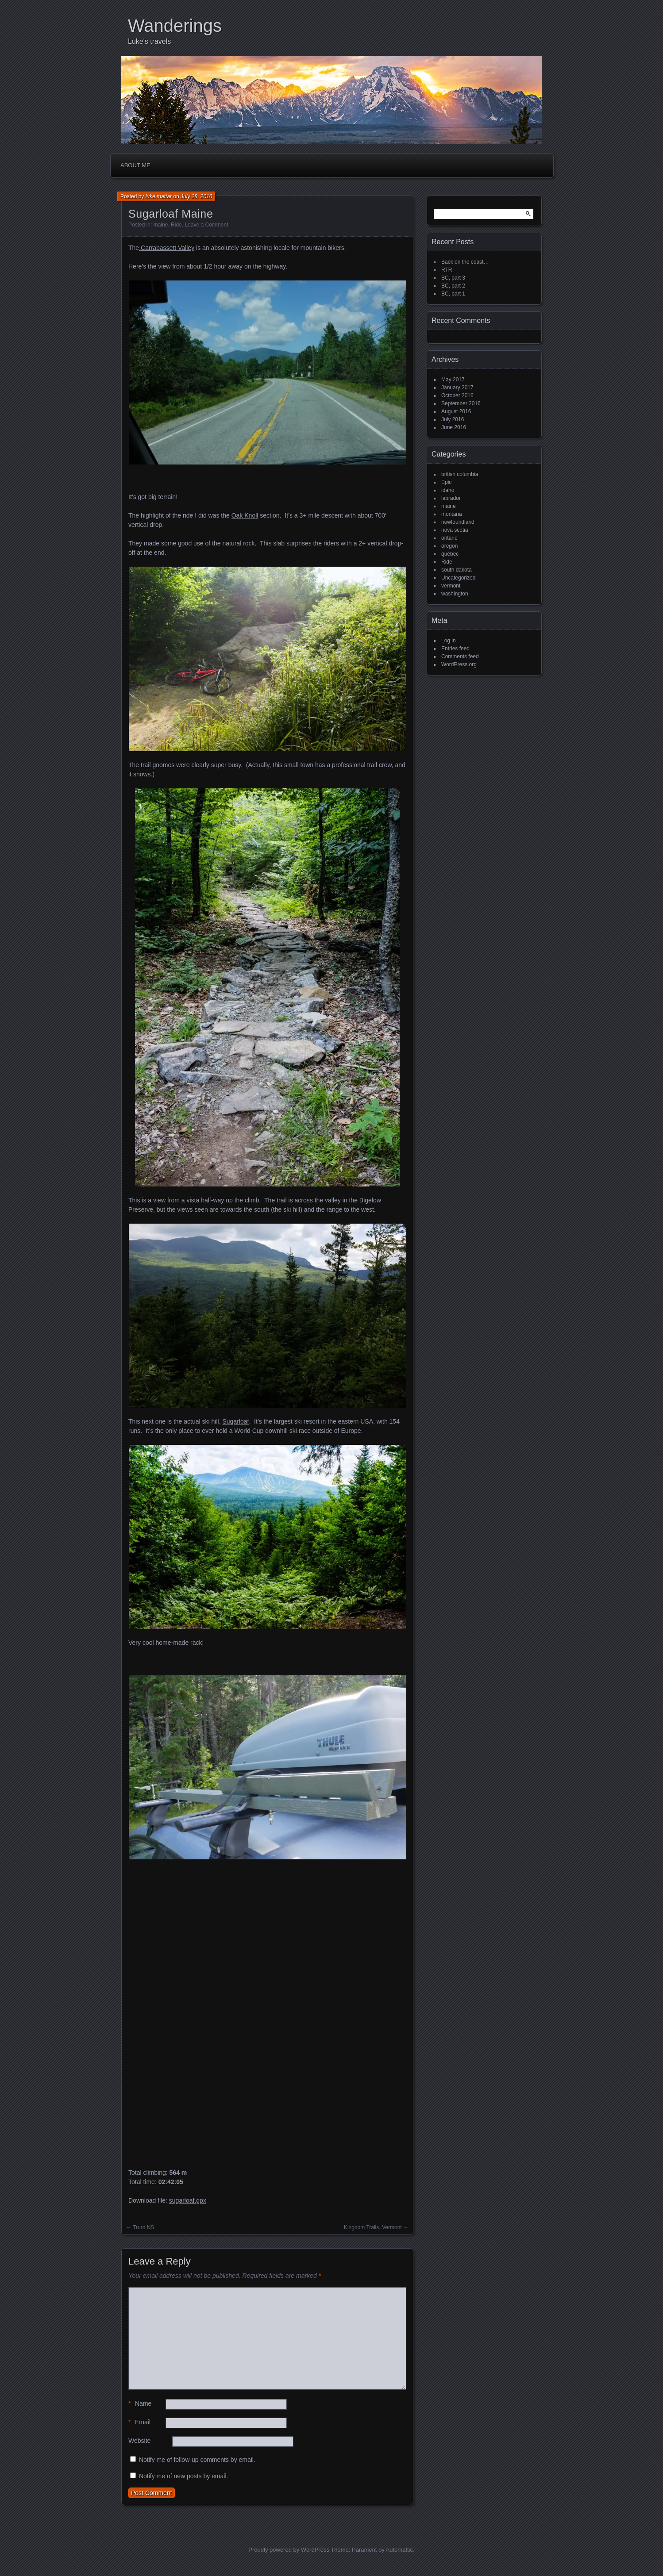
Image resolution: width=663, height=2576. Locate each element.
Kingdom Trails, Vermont (373, 2227)
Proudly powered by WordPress (288, 2549)
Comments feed (460, 656)
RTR (446, 270)
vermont (450, 586)
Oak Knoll (244, 515)
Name (139, 2403)
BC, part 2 (453, 286)
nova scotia (454, 530)
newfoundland (457, 522)
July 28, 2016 (196, 196)
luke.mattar (159, 196)
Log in (448, 640)
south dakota (456, 570)
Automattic (399, 2549)
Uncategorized (458, 578)
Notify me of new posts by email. (183, 2476)
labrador (451, 498)
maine (161, 225)
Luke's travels (149, 41)
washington (454, 594)
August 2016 (456, 411)
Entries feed (455, 648)
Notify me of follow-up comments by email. (197, 2459)
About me (135, 165)
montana (451, 514)
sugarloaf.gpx (187, 2200)
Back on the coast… (465, 262)
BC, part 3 (453, 278)
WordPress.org (459, 664)
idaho (447, 490)
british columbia (459, 474)
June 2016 (453, 427)
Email (139, 2422)
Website (139, 2440)
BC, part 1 (453, 294)
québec (450, 554)
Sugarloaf (235, 1421)
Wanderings (175, 25)
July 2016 (452, 419)
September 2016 (461, 403)
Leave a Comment (206, 225)
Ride (176, 225)
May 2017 (453, 379)
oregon (449, 546)
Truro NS (143, 2227)
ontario (449, 538)
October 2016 (457, 395)
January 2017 (457, 387)
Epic (446, 482)
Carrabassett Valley (166, 247)
